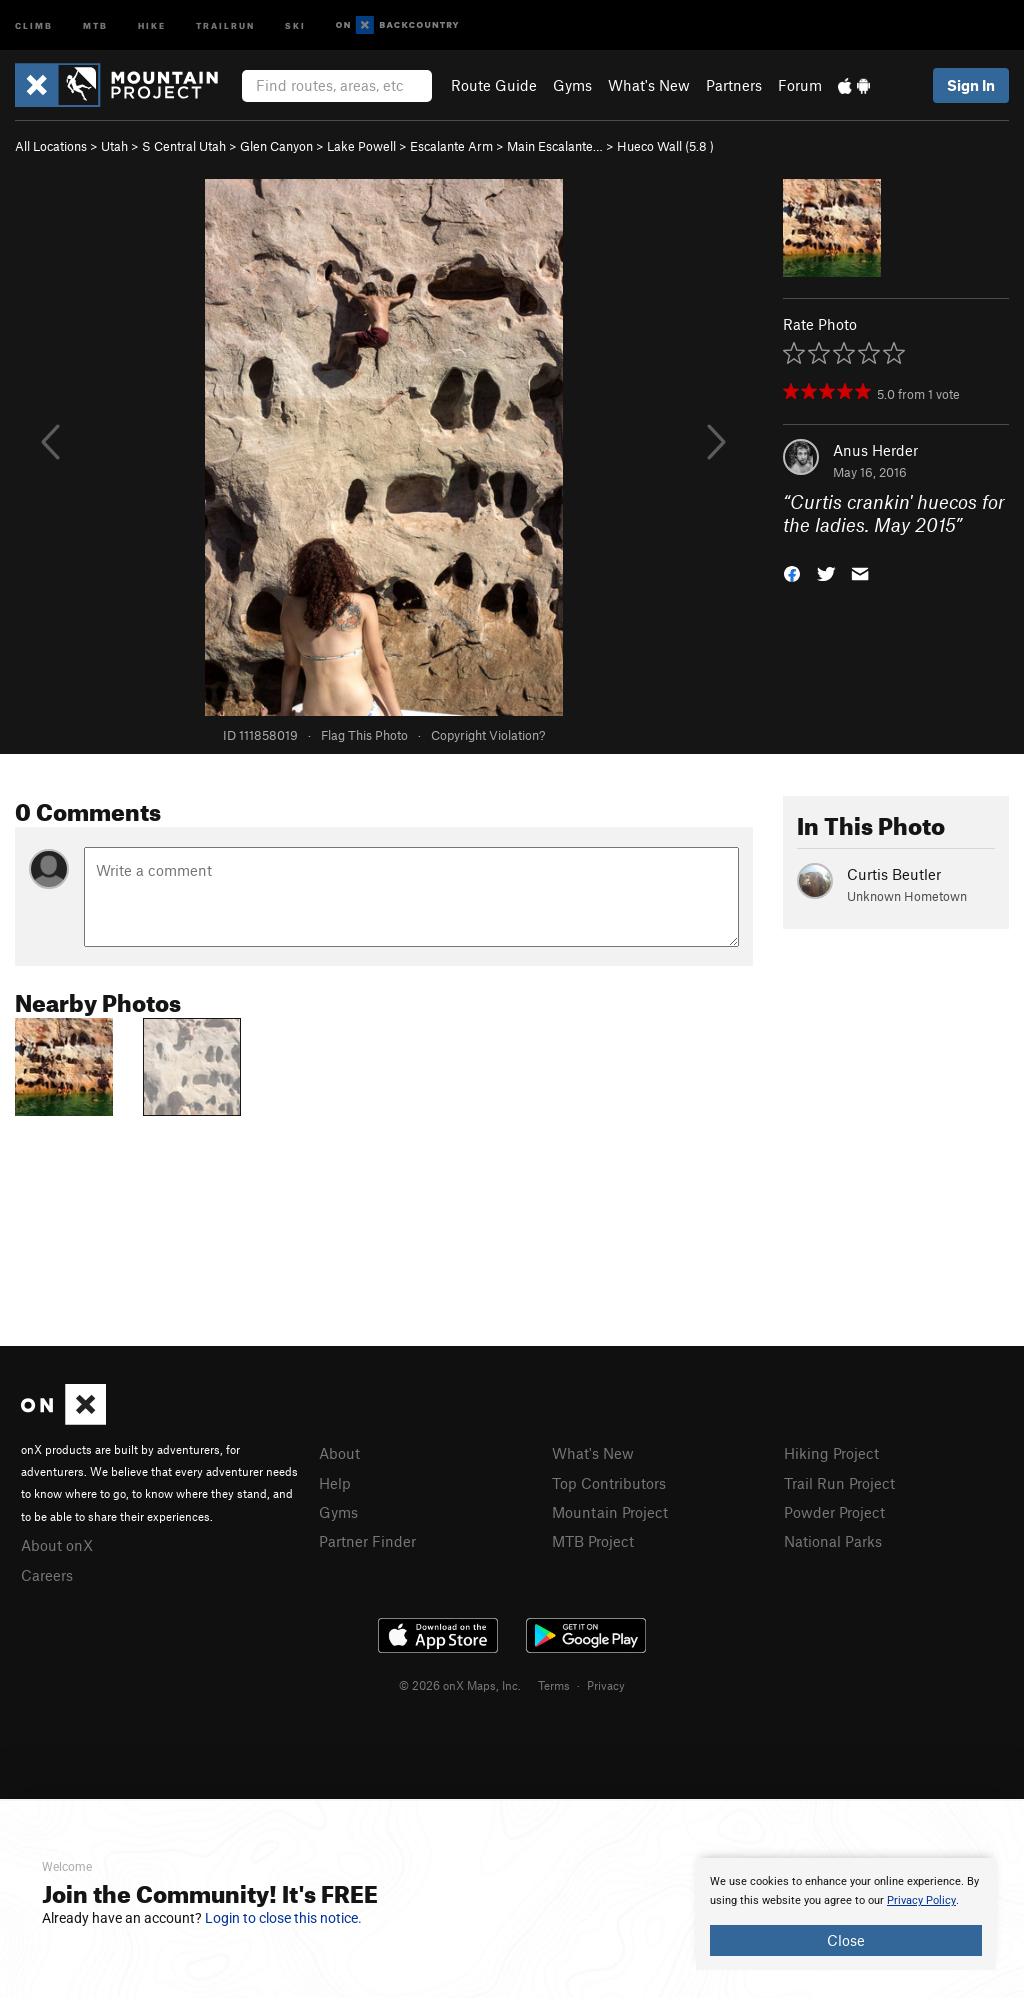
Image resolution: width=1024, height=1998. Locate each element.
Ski (295, 24)
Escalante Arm (451, 146)
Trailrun (225, 24)
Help (335, 1483)
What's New (649, 85)
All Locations (51, 146)
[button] (792, 571)
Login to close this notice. (283, 1918)
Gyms (572, 85)
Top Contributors (609, 1483)
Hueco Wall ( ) (665, 146)
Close (846, 1940)
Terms (554, 1685)
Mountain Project (610, 1512)
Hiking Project (831, 1453)
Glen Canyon (276, 146)
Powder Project (834, 1512)
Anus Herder (875, 450)
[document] (846, 1914)
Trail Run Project (839, 1483)
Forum (800, 85)
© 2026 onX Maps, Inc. (460, 1685)
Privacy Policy (921, 1900)
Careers (47, 1575)
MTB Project (593, 1541)
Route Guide (494, 85)
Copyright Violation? (488, 735)
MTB (95, 24)
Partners (734, 85)
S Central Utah (184, 146)
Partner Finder (367, 1541)
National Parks (833, 1541)
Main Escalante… (555, 146)
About (339, 1453)
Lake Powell (361, 146)
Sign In (971, 85)
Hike (152, 24)
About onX (57, 1545)
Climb (34, 24)
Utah (114, 146)
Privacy (606, 1685)
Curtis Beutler (894, 874)
